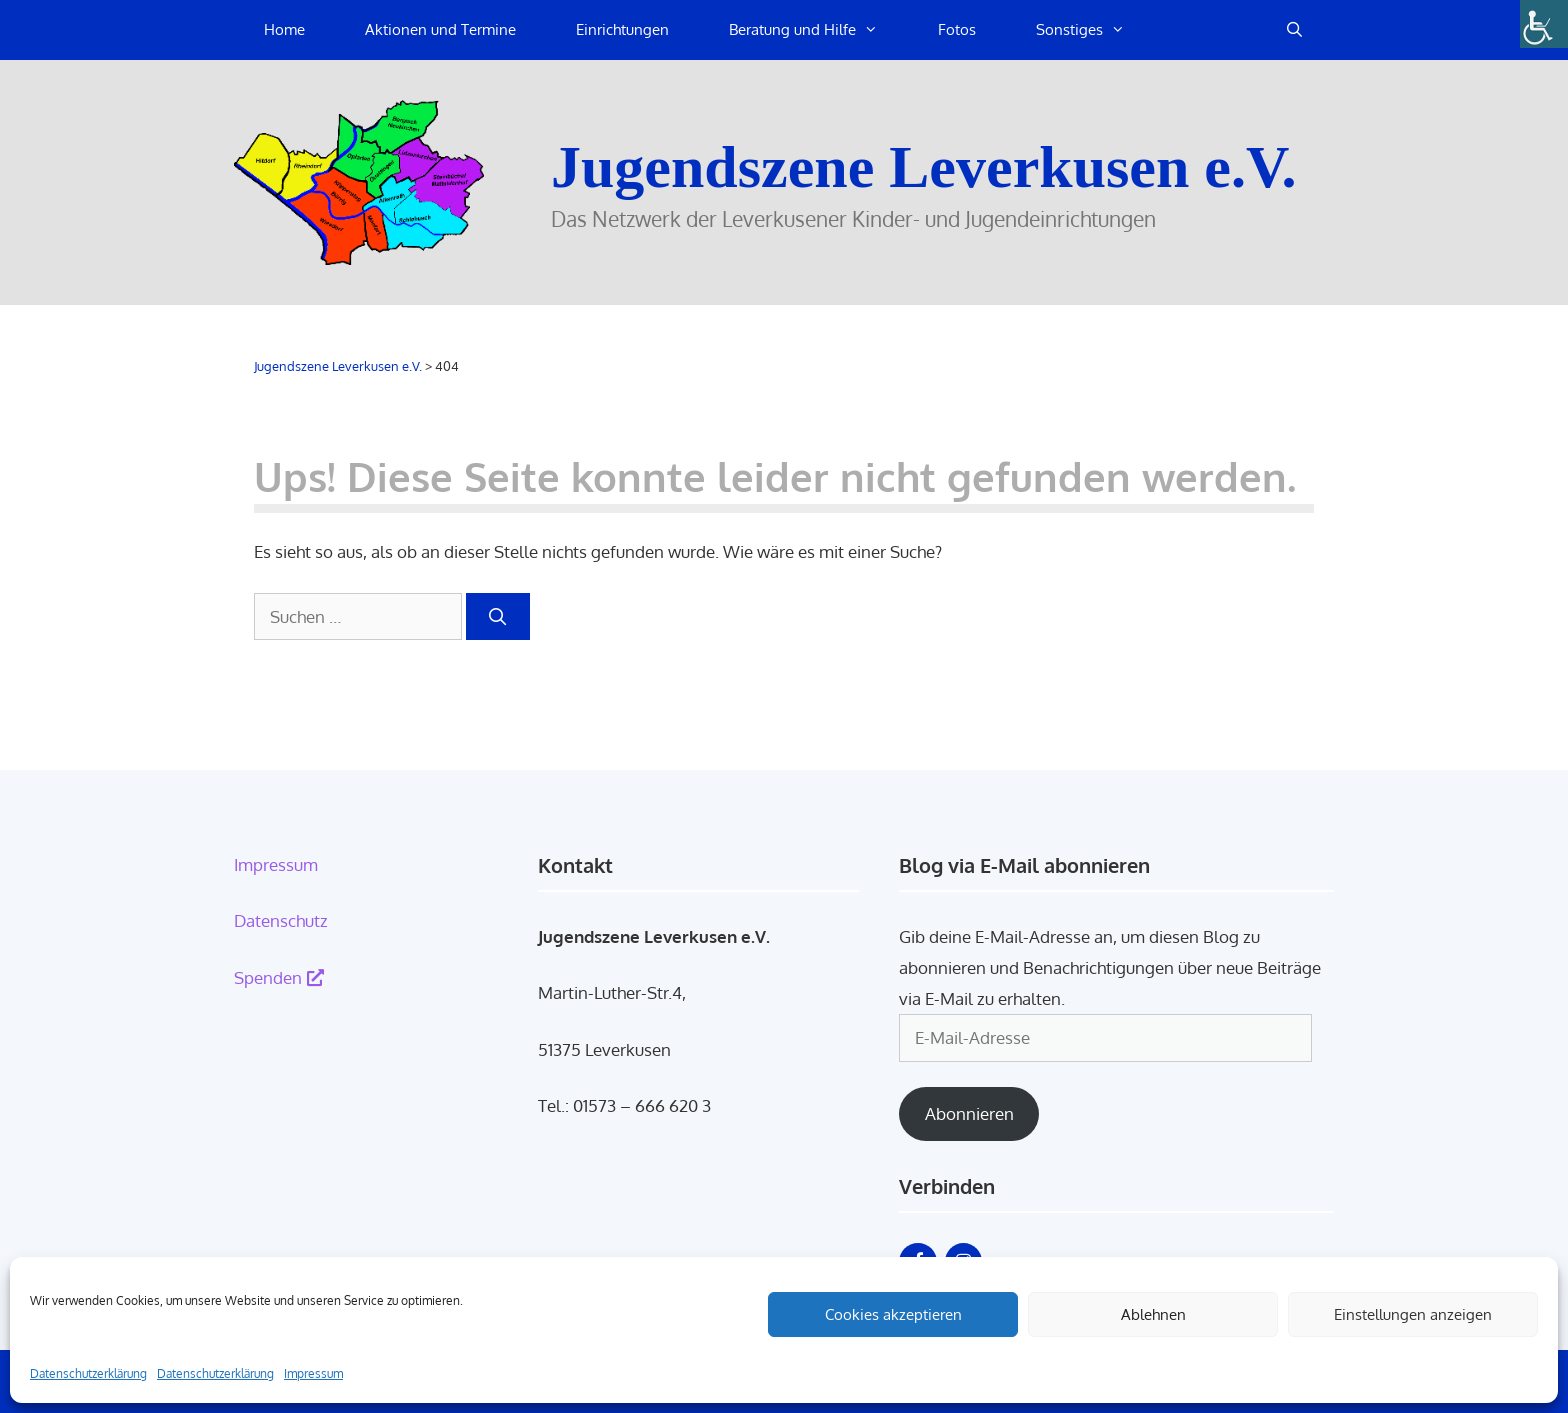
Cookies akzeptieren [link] (893, 1314)
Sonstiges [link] (1095, 30)
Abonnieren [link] (969, 1113)
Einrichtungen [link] (622, 29)
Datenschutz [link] (281, 920)
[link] (1544, 24)
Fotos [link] (957, 29)
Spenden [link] (279, 977)
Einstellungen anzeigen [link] (1413, 1314)
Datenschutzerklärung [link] (88, 1373)
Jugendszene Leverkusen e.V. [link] (924, 167)
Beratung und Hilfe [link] (818, 30)
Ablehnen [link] (1153, 1314)
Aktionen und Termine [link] (440, 29)
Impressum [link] (313, 1373)
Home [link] (284, 29)
